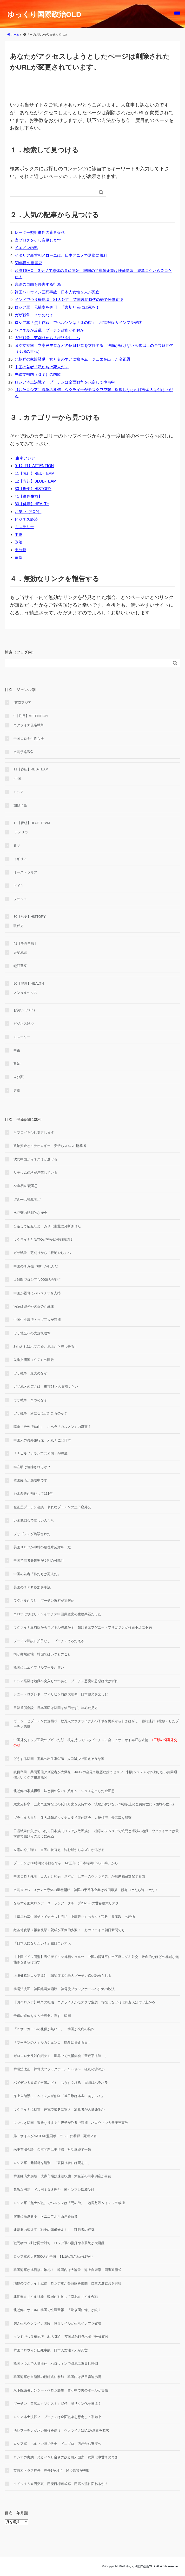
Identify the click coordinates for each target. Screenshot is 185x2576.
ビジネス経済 (26, 519)
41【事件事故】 (28, 496)
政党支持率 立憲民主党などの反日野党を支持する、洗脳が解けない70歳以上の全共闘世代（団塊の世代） (94, 1804)
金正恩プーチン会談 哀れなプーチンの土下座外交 (52, 1507)
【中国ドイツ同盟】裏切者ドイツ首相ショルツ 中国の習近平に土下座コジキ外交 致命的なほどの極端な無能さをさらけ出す (96, 1959)
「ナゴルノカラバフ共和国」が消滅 (40, 1453)
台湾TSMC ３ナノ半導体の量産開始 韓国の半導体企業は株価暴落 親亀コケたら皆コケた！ (85, 1890)
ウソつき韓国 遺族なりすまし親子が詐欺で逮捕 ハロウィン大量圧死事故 (70, 2123)
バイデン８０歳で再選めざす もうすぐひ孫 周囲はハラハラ (60, 2083)
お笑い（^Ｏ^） (28, 512)
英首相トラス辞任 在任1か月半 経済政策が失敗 (51, 2470)
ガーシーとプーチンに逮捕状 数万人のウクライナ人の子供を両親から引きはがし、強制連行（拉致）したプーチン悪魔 (96, 1723)
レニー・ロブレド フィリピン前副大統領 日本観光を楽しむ (60, 1694)
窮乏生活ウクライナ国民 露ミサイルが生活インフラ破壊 (59, 2323)
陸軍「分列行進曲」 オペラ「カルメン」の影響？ (52, 1427)
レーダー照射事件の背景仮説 (40, 232)
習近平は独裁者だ (26, 1199)
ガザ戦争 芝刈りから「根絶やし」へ (47, 338)
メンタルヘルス (25, 993)
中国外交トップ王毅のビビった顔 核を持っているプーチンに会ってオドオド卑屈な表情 (95, 1742)
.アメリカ (20, 832)
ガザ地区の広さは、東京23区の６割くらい (45, 1386)
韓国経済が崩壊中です (30, 1480)
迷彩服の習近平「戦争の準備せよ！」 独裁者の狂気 (53, 2230)
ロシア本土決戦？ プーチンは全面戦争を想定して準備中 (67, 382)
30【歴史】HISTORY (33, 489)
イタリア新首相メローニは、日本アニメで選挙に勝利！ (63, 255)
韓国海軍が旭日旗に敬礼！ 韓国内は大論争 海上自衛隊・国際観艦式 (67, 2270)
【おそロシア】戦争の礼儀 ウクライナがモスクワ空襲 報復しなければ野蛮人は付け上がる (84, 2002)
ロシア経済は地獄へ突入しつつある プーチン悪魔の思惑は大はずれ (65, 1681)
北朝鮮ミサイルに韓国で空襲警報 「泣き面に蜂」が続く (57, 2310)
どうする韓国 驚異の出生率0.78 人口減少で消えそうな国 (58, 1759)
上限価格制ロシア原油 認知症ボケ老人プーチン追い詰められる (62, 1976)
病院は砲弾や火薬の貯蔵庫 (33, 1306)
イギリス (20, 859)
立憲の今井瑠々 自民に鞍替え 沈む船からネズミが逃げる (59, 1850)
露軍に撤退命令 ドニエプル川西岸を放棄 (45, 2216)
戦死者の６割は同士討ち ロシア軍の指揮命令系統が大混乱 (59, 2243)
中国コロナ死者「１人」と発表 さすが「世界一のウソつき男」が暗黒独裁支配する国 (79, 1876)
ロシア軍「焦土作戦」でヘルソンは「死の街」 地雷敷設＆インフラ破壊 (78, 322)
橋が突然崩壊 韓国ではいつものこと (42, 1654)
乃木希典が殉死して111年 (33, 1493)
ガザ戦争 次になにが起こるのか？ (40, 1413)
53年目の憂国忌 (28, 263)
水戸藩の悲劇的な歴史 (30, 1213)
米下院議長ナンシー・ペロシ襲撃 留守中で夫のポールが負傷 (60, 2390)
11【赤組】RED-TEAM (34, 473)
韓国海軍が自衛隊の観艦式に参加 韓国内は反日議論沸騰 (57, 2377)
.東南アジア (25, 458)
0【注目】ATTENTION (34, 466)
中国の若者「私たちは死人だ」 (42, 367)
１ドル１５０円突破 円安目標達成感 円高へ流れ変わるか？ (60, 2484)
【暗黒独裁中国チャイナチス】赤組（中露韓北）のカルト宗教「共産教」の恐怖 (74, 1917)
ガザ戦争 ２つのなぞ (34, 315)
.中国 (17, 779)
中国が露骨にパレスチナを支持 (37, 1293)
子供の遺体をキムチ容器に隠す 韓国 (42, 2016)
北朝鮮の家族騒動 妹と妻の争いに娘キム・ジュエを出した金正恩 (72, 359)
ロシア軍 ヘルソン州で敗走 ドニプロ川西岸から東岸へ (57, 2444)
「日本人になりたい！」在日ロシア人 (42, 1943)
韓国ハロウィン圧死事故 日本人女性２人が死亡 (57, 292)
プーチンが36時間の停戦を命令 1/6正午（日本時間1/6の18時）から (65, 1863)
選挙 (18, 557)
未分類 (20, 550)
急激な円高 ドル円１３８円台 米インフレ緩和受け (53, 2190)
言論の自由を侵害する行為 (38, 284)
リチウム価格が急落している (35, 1172)
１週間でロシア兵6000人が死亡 (37, 1279)
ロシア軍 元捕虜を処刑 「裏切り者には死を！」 (59, 307)
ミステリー (24, 527)
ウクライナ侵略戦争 (28, 725)
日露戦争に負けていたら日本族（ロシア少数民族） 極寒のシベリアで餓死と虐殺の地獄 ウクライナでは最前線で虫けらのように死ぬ (96, 1833)
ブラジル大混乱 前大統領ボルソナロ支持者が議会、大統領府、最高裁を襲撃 (72, 1818)
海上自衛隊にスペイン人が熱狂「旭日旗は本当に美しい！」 (59, 2096)
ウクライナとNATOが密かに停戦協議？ (43, 1239)
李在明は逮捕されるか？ (32, 1467)
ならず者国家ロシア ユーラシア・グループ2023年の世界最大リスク (66, 1903)
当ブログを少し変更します (38, 240)
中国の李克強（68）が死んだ (35, 1266)
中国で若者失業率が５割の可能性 (38, 1560)
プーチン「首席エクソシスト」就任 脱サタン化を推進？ (57, 2403)
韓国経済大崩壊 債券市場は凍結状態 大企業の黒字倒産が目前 (62, 2176)
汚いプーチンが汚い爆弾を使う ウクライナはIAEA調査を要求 (61, 2430)
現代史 (18, 926)
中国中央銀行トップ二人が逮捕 (37, 1320)
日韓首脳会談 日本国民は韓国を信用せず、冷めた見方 (55, 1708)
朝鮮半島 (20, 805)
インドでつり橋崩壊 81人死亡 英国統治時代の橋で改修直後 (69, 300)
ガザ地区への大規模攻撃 (32, 1333)
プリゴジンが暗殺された (32, 1534)
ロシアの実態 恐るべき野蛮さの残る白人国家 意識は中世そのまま (65, 2457)
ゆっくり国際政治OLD (44, 14)
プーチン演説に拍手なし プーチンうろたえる (48, 1641)
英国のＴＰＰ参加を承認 (32, 1587)
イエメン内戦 (26, 248)
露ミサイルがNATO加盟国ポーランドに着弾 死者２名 (55, 2136)
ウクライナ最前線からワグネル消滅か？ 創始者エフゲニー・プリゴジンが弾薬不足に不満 (82, 1627)
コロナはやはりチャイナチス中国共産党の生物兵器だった (57, 1614)
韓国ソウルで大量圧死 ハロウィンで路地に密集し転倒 (55, 2363)
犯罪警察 (20, 966)
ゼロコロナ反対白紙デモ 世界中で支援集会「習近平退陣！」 (60, 2056)
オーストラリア (25, 872)
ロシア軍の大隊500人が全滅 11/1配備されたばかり (53, 2256)
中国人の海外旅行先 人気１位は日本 (42, 1440)
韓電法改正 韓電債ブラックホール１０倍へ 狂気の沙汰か (59, 2069)
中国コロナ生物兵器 (28, 738)
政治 (18, 542)
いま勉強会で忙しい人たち (33, 1520)
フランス (20, 899)
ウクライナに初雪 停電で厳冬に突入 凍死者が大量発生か (59, 2109)
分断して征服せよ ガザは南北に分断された (47, 1226)
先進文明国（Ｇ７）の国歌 (38, 374)
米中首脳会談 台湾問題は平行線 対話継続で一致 (52, 2149)
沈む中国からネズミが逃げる (35, 1159)
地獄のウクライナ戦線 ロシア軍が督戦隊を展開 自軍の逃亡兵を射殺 (67, 2283)
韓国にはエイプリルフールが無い (38, 1667)
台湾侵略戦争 (23, 752)
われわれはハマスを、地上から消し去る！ (45, 1346)
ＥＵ (16, 845)
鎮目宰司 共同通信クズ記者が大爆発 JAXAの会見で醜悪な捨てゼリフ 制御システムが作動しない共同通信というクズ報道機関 (95, 1774)
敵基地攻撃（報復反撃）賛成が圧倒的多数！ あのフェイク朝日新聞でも (69, 1930)
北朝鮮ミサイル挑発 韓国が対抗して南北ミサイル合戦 (55, 2296)
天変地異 (20, 952)
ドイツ (18, 886)
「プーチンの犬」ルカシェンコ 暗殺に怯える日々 (52, 2042)
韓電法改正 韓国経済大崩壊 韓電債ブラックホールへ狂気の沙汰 (64, 1989)
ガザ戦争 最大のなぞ (30, 1373)
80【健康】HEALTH (32, 504)
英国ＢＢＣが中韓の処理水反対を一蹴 (42, 1547)
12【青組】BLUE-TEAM (35, 481)
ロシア (18, 792)
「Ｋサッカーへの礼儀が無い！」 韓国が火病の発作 (53, 2029)
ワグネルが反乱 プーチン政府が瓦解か (49, 330)
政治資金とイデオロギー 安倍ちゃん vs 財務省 (49, 1146)
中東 (18, 535)
